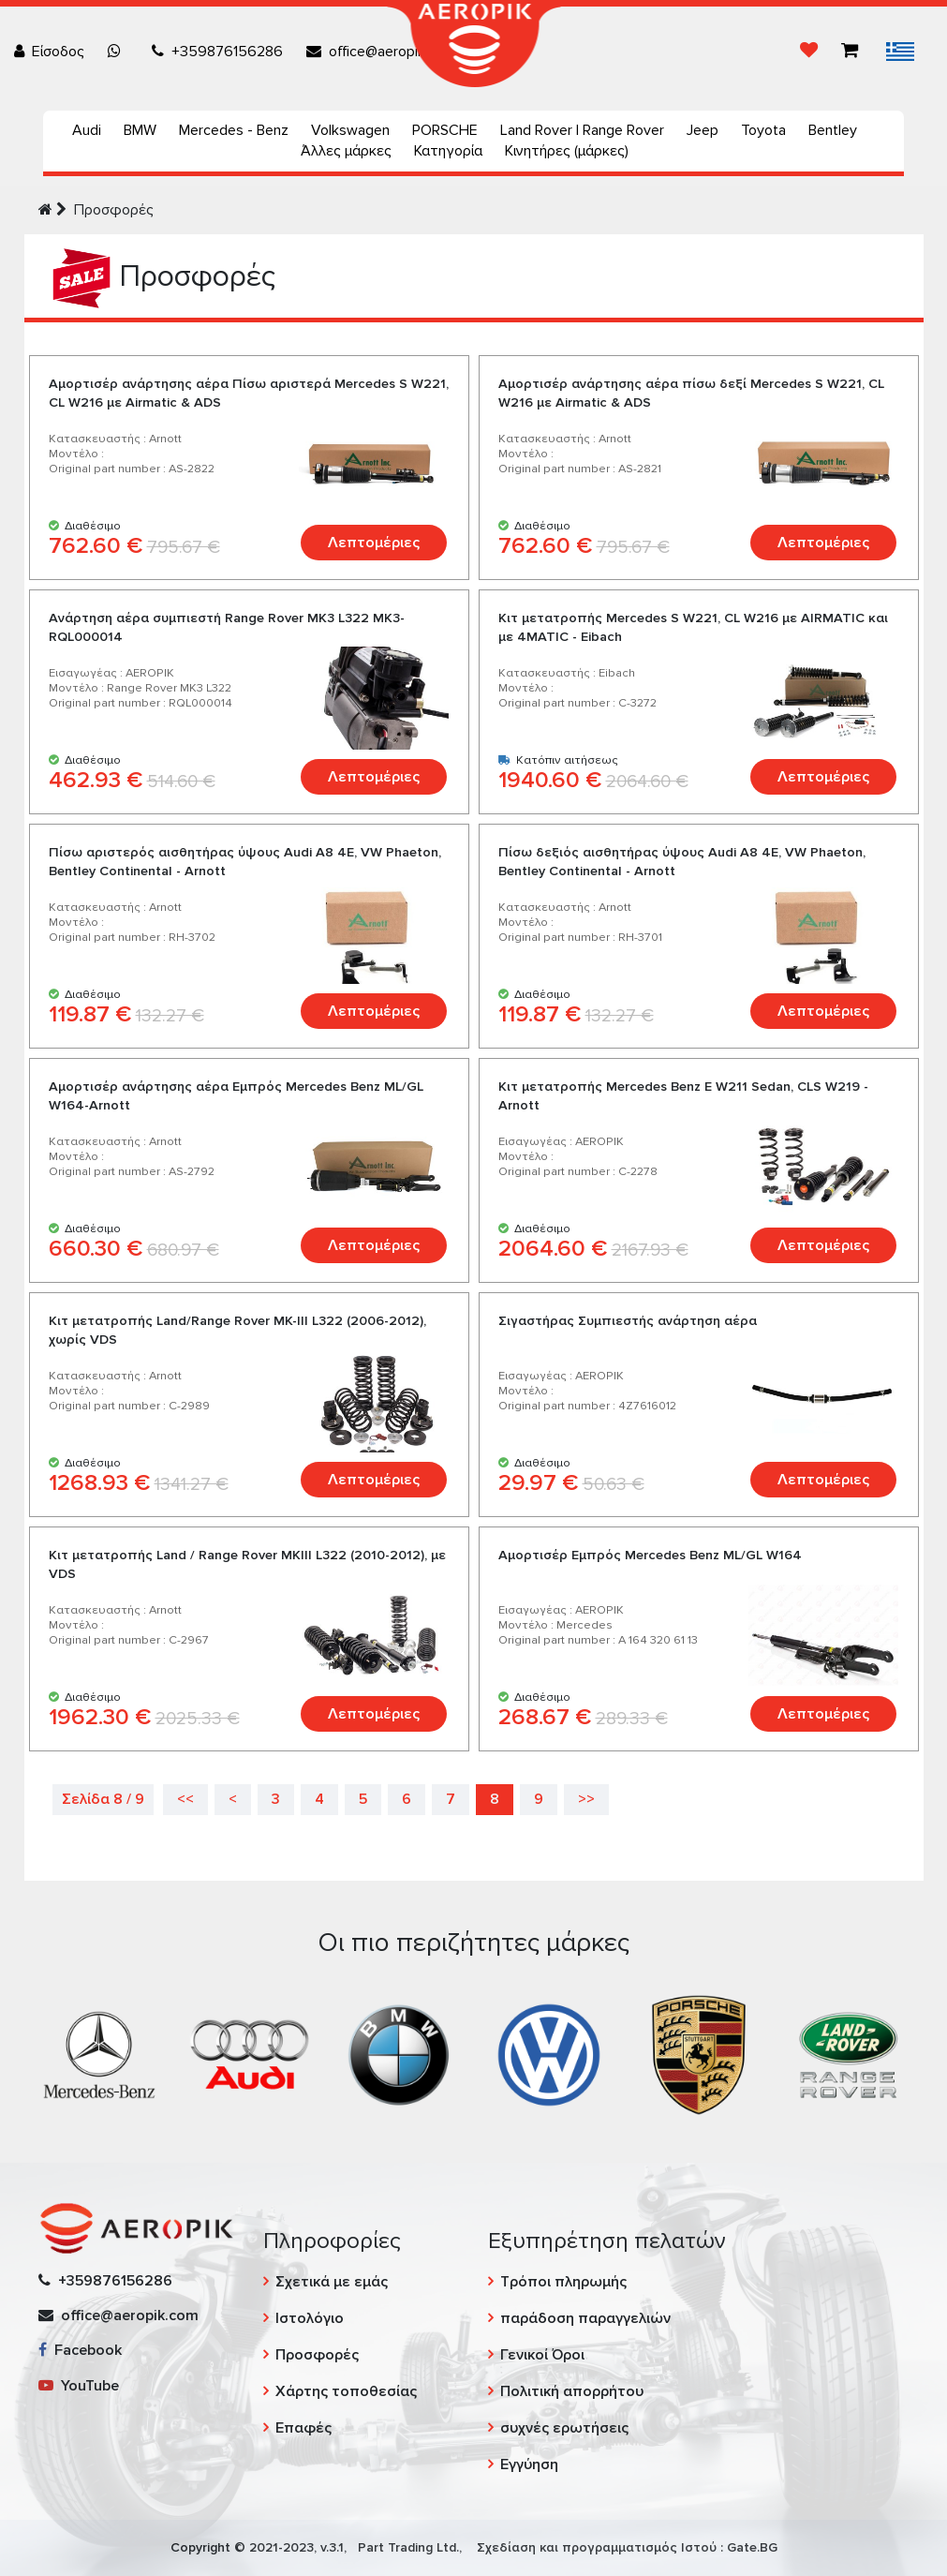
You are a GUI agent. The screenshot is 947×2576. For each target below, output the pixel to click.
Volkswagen (350, 130)
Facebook (80, 2350)
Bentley (832, 130)
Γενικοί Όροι (542, 2354)
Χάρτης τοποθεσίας (346, 2391)
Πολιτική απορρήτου (572, 2391)
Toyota (763, 130)
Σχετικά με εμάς (331, 2281)
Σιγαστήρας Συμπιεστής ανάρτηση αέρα (627, 1321)
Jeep (702, 130)
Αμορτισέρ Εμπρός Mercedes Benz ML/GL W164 (650, 1555)
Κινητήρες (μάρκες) (567, 150)
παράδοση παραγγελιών (585, 2318)
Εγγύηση (529, 2464)
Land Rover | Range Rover (582, 130)
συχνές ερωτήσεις (564, 2428)
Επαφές (303, 2428)
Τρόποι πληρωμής (563, 2281)
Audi (86, 130)
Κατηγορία (448, 150)
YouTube (78, 2385)
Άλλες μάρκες (346, 150)
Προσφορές (114, 210)
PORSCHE (445, 130)
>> (586, 1799)
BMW (140, 130)
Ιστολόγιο (309, 2318)
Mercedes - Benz (234, 130)
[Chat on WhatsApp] (118, 51)
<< (185, 1799)
